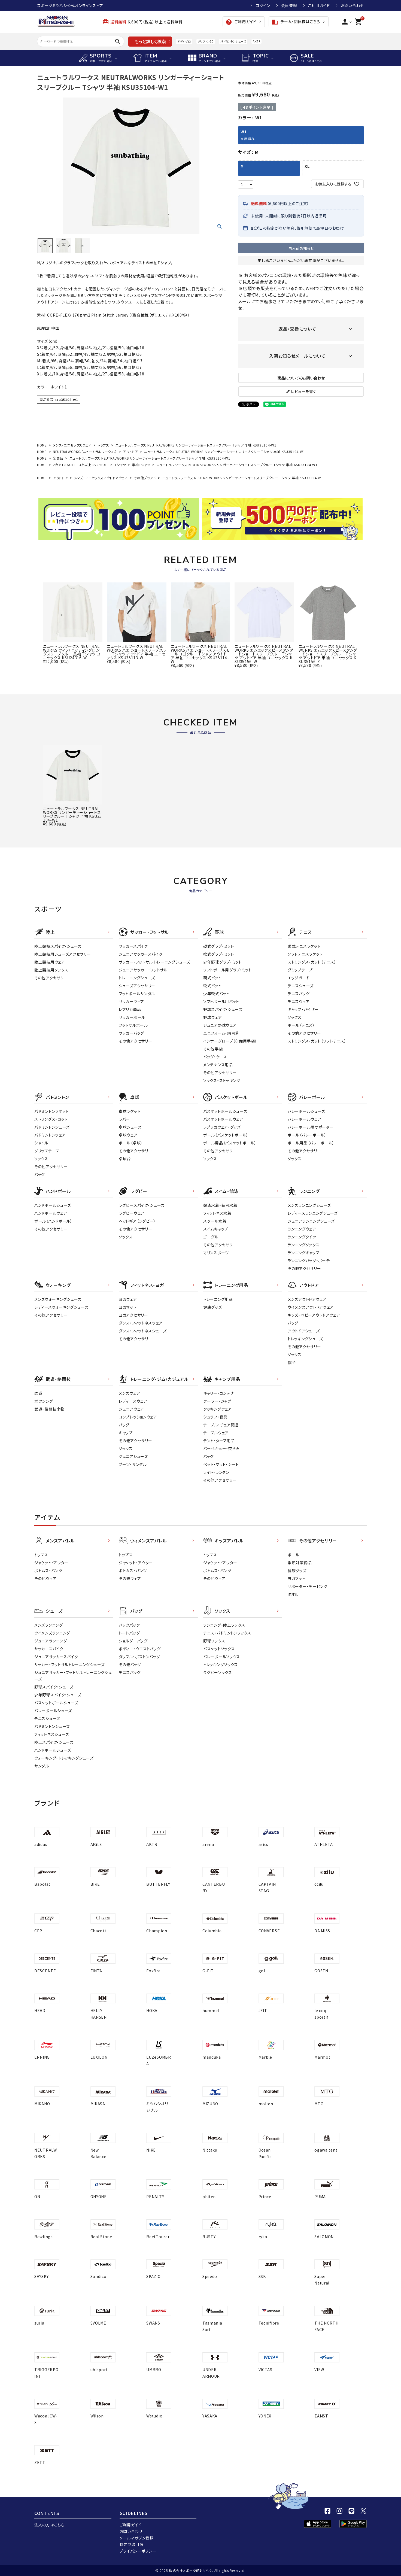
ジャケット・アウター (51, 1562)
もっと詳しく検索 (150, 41)
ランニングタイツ (302, 1237)
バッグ (39, 1174)
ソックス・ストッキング (221, 1080)
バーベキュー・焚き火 (221, 1448)
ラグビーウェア (131, 1213)
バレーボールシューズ (306, 1111)
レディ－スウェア (133, 1401)
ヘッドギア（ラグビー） (137, 1221)
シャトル (41, 1143)
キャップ (126, 1432)
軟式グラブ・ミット (218, 954)
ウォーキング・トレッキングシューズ (64, 1758)
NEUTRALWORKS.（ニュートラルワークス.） (85, 451)
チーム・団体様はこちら (296, 22)
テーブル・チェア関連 (221, 1424)
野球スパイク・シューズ (222, 1009)
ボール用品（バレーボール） (311, 1143)
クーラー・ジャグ (217, 1401)
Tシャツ (120, 464)
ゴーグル (210, 1237)
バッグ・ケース (215, 1056)
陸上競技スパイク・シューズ (57, 946)
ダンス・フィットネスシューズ (143, 1330)
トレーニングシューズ (137, 977)
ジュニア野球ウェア (219, 1025)
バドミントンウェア (50, 1135)
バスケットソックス (219, 1648)
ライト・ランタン (216, 1472)
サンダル (41, 1766)
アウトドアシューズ (304, 1330)
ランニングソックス (303, 1244)
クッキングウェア (217, 1409)
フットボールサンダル (137, 993)
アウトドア (130, 451)
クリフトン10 (206, 41)
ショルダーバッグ (133, 1641)
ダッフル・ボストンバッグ (139, 1656)
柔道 (38, 1393)
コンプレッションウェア (138, 1417)
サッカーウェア (131, 1001)
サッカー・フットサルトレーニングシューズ (69, 1664)
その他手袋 (213, 1049)
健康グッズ (212, 1307)
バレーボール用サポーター (310, 1127)
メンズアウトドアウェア (307, 1299)
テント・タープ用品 (219, 1440)
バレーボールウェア (304, 1119)
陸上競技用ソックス (51, 970)
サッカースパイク (133, 946)
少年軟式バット (216, 993)
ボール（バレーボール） (307, 1135)
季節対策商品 (300, 1562)
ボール (293, 1554)
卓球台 (125, 1158)
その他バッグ (130, 1664)
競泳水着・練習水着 (220, 1205)
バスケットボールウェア (223, 1119)
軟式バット (212, 985)
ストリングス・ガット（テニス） (312, 962)
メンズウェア (129, 1393)
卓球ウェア (128, 1135)
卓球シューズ (130, 1127)
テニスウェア (298, 1001)
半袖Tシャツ (141, 464)
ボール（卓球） (131, 1143)
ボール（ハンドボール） (53, 1221)
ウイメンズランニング (52, 1633)
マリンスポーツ (216, 1252)
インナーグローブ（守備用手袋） (230, 1041)
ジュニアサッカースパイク (140, 954)
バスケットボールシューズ (225, 1111)
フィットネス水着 (217, 1213)
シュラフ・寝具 (215, 1417)
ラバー (124, 1119)
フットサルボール (133, 1025)
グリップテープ (300, 970)
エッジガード (298, 977)
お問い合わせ (352, 5)
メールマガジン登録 (137, 2538)
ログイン (263, 5)
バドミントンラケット (51, 1111)
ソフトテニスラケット (305, 954)
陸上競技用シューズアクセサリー (62, 954)
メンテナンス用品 (218, 1064)
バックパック (129, 1625)
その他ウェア (45, 1578)
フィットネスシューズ (51, 1734)
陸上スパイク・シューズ (54, 1742)
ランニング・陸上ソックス (224, 1625)
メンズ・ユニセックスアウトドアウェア (101, 477)
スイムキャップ (215, 1229)
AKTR (256, 41)
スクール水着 (214, 1221)
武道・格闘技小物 (49, 1409)
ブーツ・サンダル (133, 1464)
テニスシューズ (301, 985)
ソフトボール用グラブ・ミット (227, 970)
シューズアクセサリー (137, 985)
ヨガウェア (128, 1299)
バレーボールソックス (221, 1656)
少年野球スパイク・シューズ (57, 1694)
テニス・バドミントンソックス (227, 1633)
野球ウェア (212, 1017)
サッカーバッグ (131, 1033)
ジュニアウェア (131, 1409)
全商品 (58, 458)
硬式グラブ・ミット (218, 946)
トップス (103, 445)
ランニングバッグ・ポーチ (309, 1260)
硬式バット (212, 977)
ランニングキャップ (303, 1252)
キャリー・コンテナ (218, 1393)
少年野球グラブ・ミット (222, 962)
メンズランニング (48, 1625)
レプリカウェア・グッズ (222, 1127)
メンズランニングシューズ (309, 1205)
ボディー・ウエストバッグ (139, 1648)
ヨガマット (127, 1307)
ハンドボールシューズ (52, 1205)
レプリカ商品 (130, 1009)
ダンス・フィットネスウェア (141, 1323)
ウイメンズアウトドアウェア (311, 1307)
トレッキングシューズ (305, 1338)
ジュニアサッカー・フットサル (143, 970)
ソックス (295, 1017)
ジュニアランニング (50, 1641)
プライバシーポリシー (138, 2551)
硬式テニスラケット (304, 946)
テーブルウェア (216, 1432)
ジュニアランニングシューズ (311, 1221)
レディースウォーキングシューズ (61, 1307)
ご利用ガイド (319, 5)
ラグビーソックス (217, 1672)
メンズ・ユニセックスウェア (72, 445)
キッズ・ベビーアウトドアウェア (314, 1315)
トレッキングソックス (220, 1664)
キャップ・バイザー (303, 1009)
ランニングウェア (302, 1229)
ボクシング (43, 1401)
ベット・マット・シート (221, 1464)
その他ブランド (145, 477)
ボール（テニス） (301, 1025)
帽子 (292, 1362)
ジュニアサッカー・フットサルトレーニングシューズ (73, 1676)
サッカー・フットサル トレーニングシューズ (154, 962)
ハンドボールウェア (50, 1213)
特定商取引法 (132, 2544)
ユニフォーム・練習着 (221, 1033)
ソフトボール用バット (221, 1001)
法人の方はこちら (49, 2525)
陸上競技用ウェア (49, 962)
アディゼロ (184, 41)
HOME (42, 445)
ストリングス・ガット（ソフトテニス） (317, 1041)
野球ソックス (214, 1641)
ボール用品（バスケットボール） (230, 1143)
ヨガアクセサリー (133, 1315)
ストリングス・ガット (51, 1119)
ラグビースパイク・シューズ (142, 1205)
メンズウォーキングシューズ (57, 1299)
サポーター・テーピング (307, 1586)
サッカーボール (132, 1017)
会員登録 (289, 5)
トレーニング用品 (218, 1299)
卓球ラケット (129, 1111)
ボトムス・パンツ (48, 1570)
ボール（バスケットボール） (225, 1135)
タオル (293, 1594)
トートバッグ (129, 1633)
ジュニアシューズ (133, 1456)
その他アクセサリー (51, 977)
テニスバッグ (298, 993)
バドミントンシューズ (233, 41)
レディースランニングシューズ (313, 1213)
